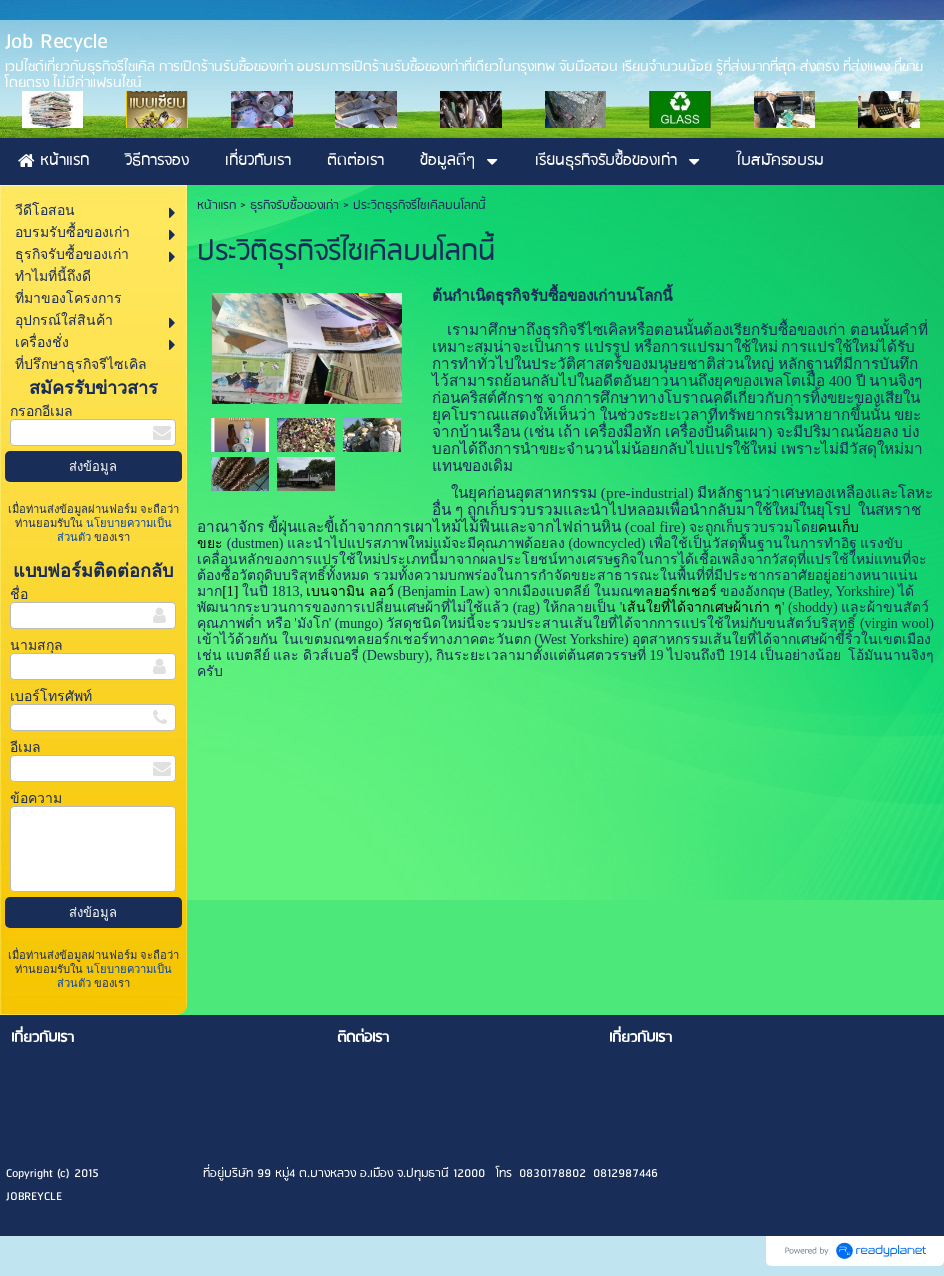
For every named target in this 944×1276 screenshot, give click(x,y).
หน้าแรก (216, 205)
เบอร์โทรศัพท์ (51, 696)
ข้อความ (36, 798)
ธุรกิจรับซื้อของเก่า (294, 205)
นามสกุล (36, 645)
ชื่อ (19, 594)
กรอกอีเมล (41, 411)
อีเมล (25, 747)
